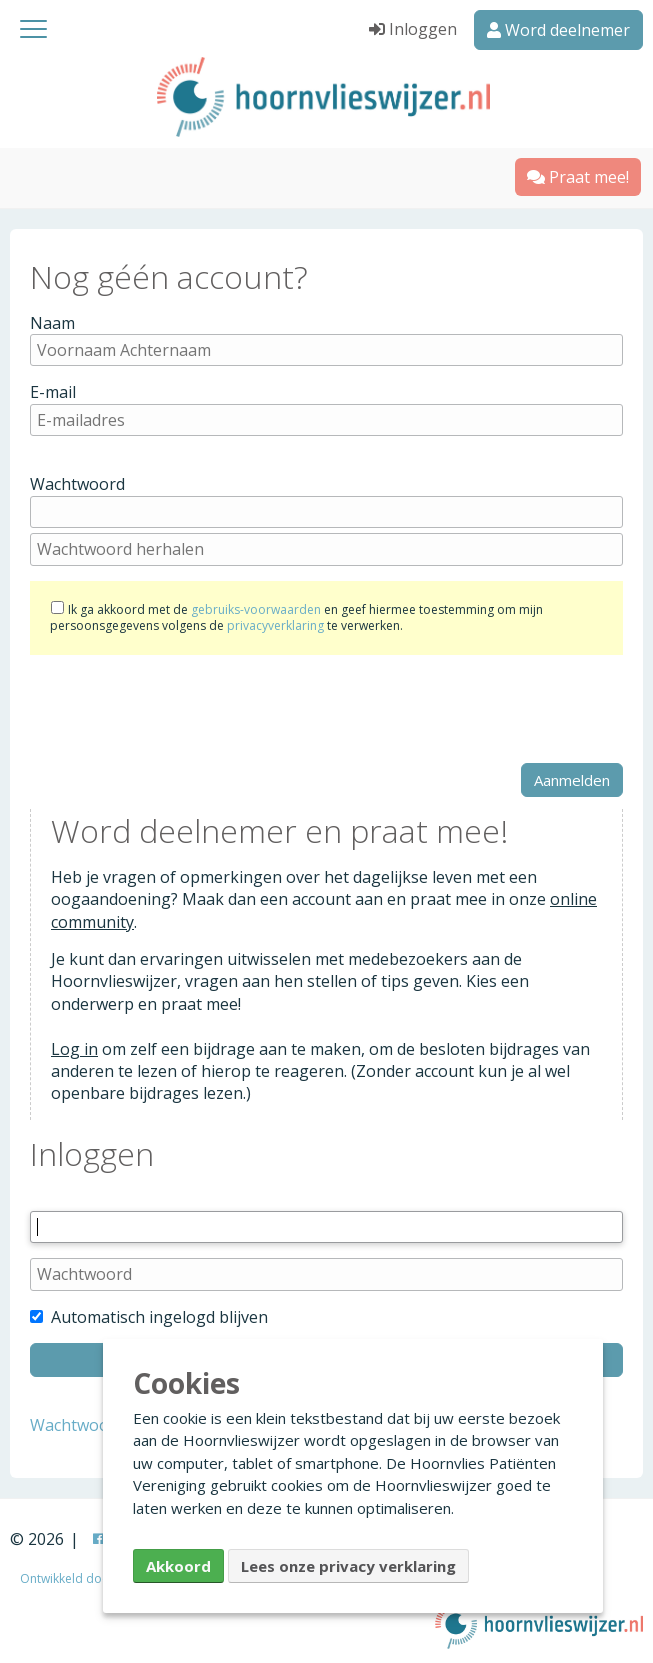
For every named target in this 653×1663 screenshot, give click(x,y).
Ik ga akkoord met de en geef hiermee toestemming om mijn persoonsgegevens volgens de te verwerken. (296, 618)
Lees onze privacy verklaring (348, 1566)
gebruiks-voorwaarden (256, 609)
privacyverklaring (275, 625)
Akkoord (178, 1566)
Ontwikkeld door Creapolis (96, 1578)
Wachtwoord (77, 484)
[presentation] (182, 709)
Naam (52, 323)
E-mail (53, 392)
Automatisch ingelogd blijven (149, 1317)
